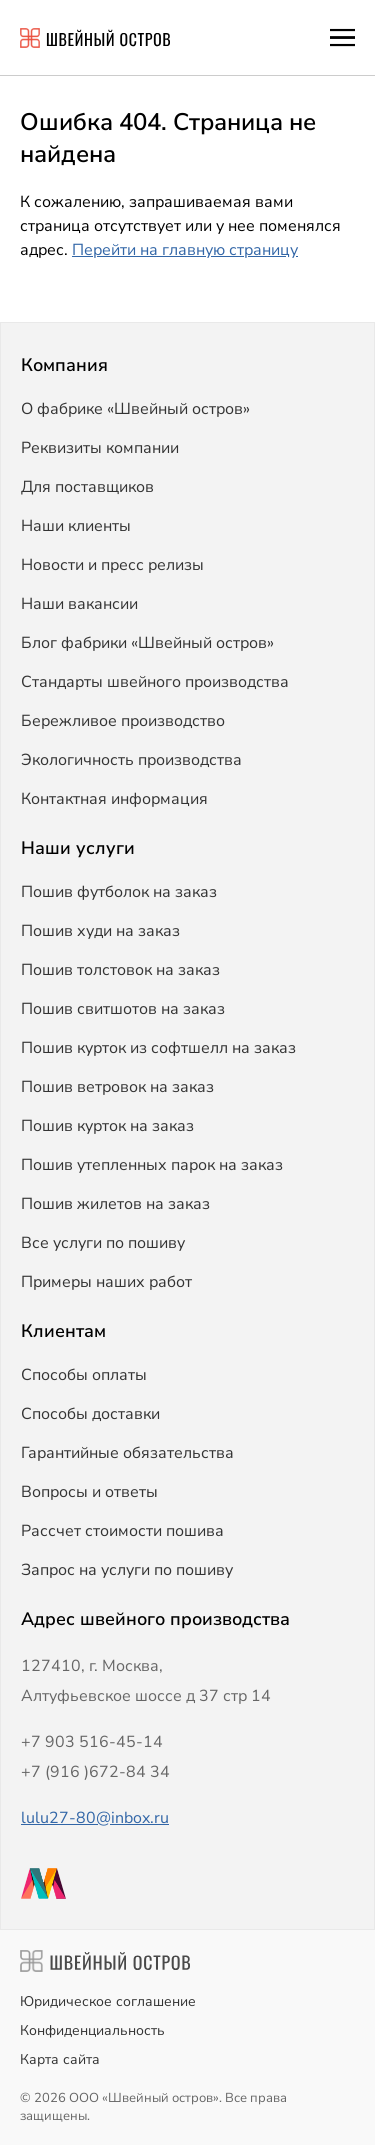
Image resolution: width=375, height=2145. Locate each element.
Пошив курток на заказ (107, 1126)
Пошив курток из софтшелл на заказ (158, 1048)
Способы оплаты (84, 1375)
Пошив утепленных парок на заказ (152, 1165)
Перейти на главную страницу (185, 250)
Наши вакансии (79, 604)
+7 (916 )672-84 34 (95, 1772)
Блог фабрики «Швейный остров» (147, 643)
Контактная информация (114, 799)
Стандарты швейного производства (155, 682)
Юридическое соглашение (108, 2001)
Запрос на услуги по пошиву (127, 1570)
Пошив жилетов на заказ (115, 1204)
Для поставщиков (87, 487)
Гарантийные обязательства (127, 1453)
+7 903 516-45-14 (92, 1742)
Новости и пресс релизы (112, 565)
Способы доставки (90, 1414)
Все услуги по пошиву (103, 1243)
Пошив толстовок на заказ (120, 970)
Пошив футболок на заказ (119, 892)
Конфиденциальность (92, 2030)
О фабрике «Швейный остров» (135, 409)
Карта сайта (60, 2059)
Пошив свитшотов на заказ (123, 1009)
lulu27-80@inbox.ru (95, 1818)
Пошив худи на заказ (100, 931)
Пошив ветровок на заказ (117, 1087)
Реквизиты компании (100, 448)
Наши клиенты (76, 526)
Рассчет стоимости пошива (122, 1531)
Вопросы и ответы (89, 1492)
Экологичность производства (131, 760)
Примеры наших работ (106, 1282)
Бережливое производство (123, 721)
